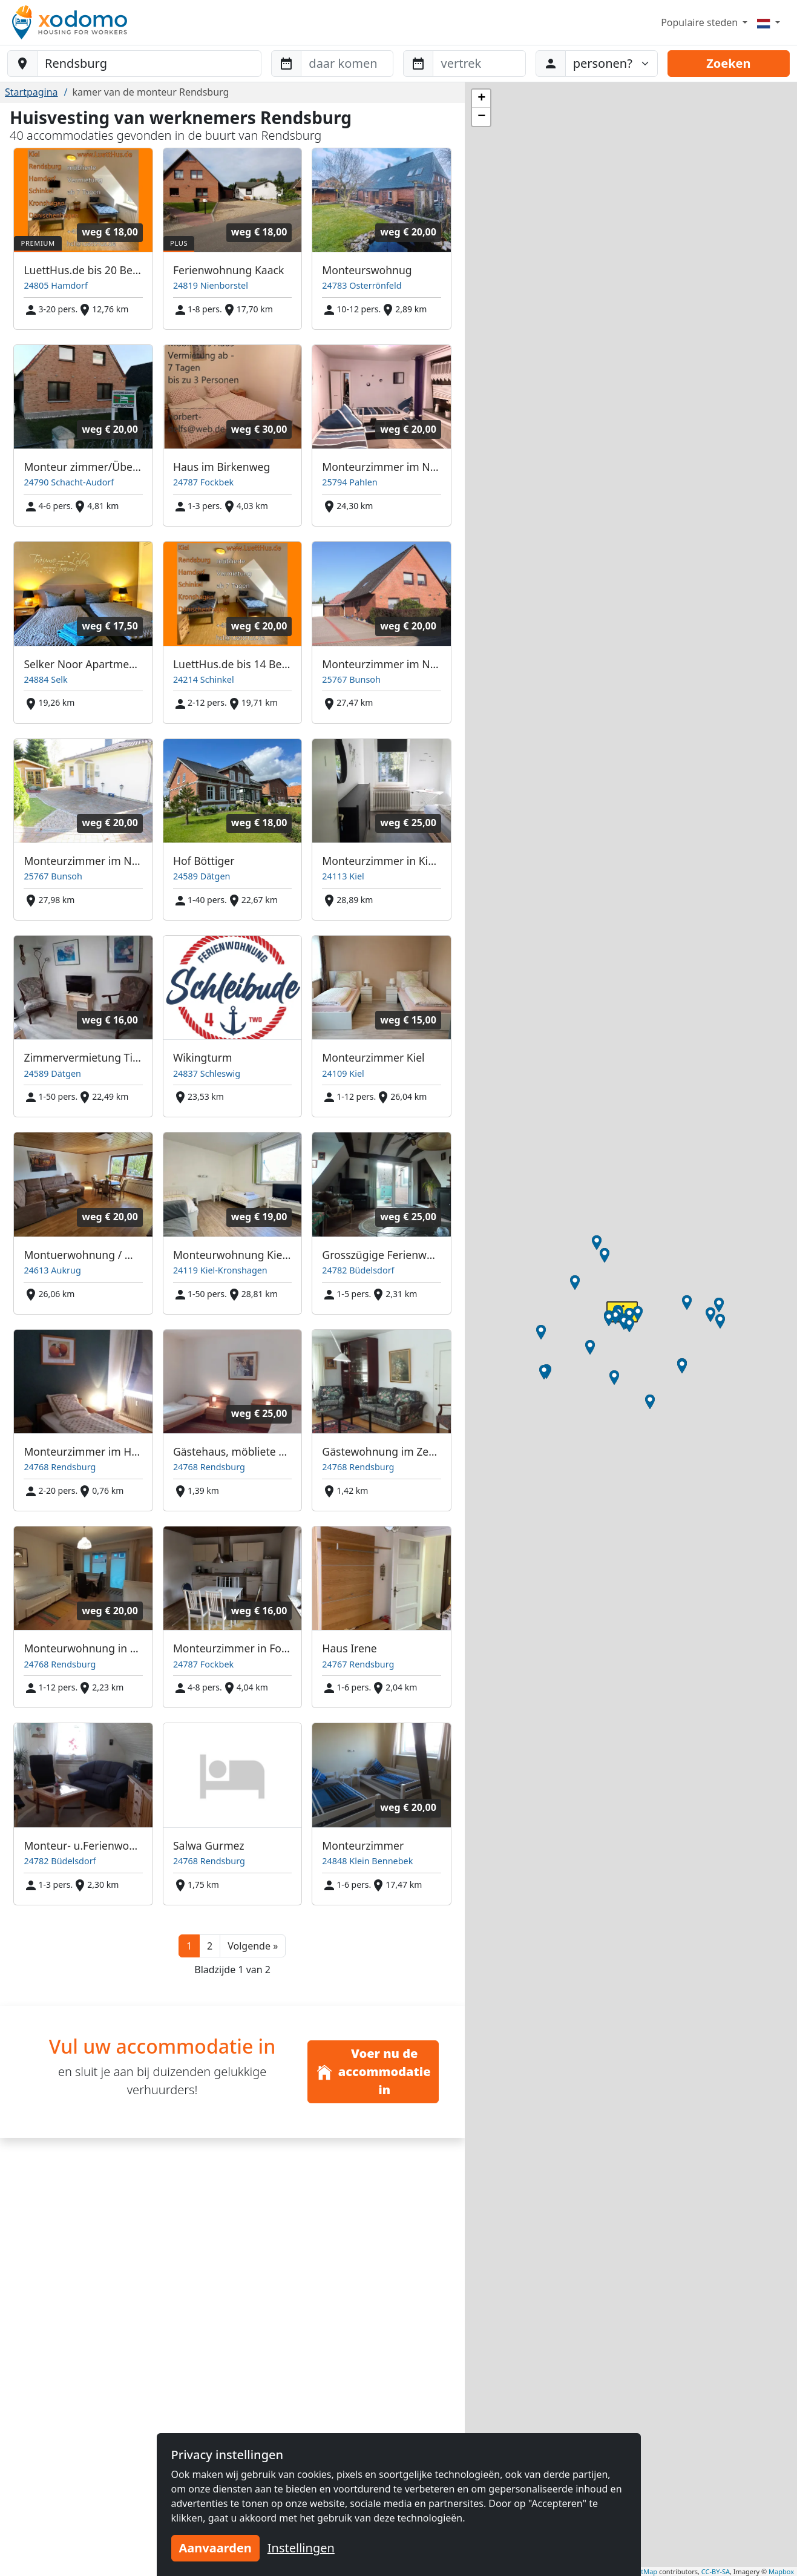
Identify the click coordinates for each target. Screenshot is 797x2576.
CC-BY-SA (715, 2571)
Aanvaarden (215, 2548)
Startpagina (31, 92)
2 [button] (209, 1946)
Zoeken (728, 63)
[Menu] (768, 22)
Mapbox (781, 2571)
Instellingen (301, 2548)
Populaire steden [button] (700, 22)
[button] (253, 1945)
